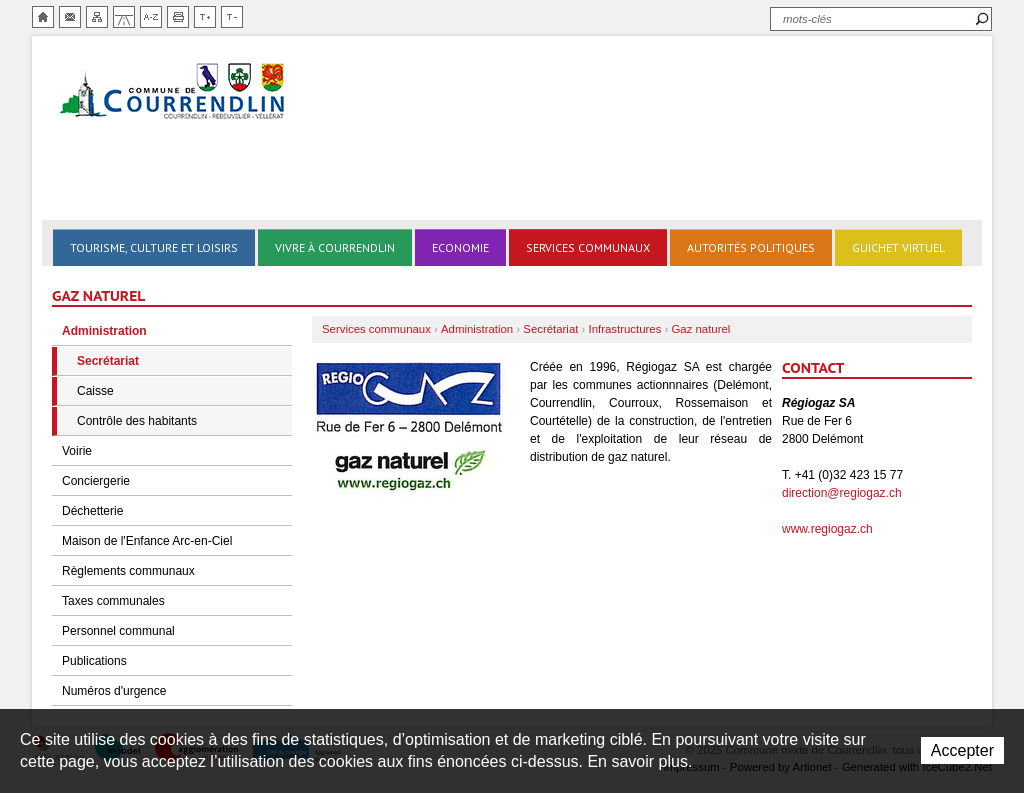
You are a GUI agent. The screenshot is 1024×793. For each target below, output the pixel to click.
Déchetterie (92, 511)
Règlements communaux (128, 571)
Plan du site (97, 17)
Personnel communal (118, 631)
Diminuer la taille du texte (232, 17)
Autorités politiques (751, 247)
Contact (70, 17)
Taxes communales (113, 601)
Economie (460, 247)
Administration (104, 331)
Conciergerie (96, 481)
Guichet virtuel (898, 247)
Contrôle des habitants (137, 421)
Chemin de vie (124, 17)
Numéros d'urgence (114, 691)
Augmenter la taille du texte (205, 17)
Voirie (77, 451)
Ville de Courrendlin (174, 92)
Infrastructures (625, 329)
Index (151, 17)
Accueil (43, 17)
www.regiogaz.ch (827, 529)
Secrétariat (108, 361)
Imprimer (178, 17)
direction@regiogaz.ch (842, 493)
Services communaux (588, 247)
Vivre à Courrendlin (335, 247)
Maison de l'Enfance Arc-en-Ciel (147, 541)
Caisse (95, 391)
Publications (94, 661)
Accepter (962, 750)
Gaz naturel (700, 329)
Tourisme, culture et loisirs (154, 247)
